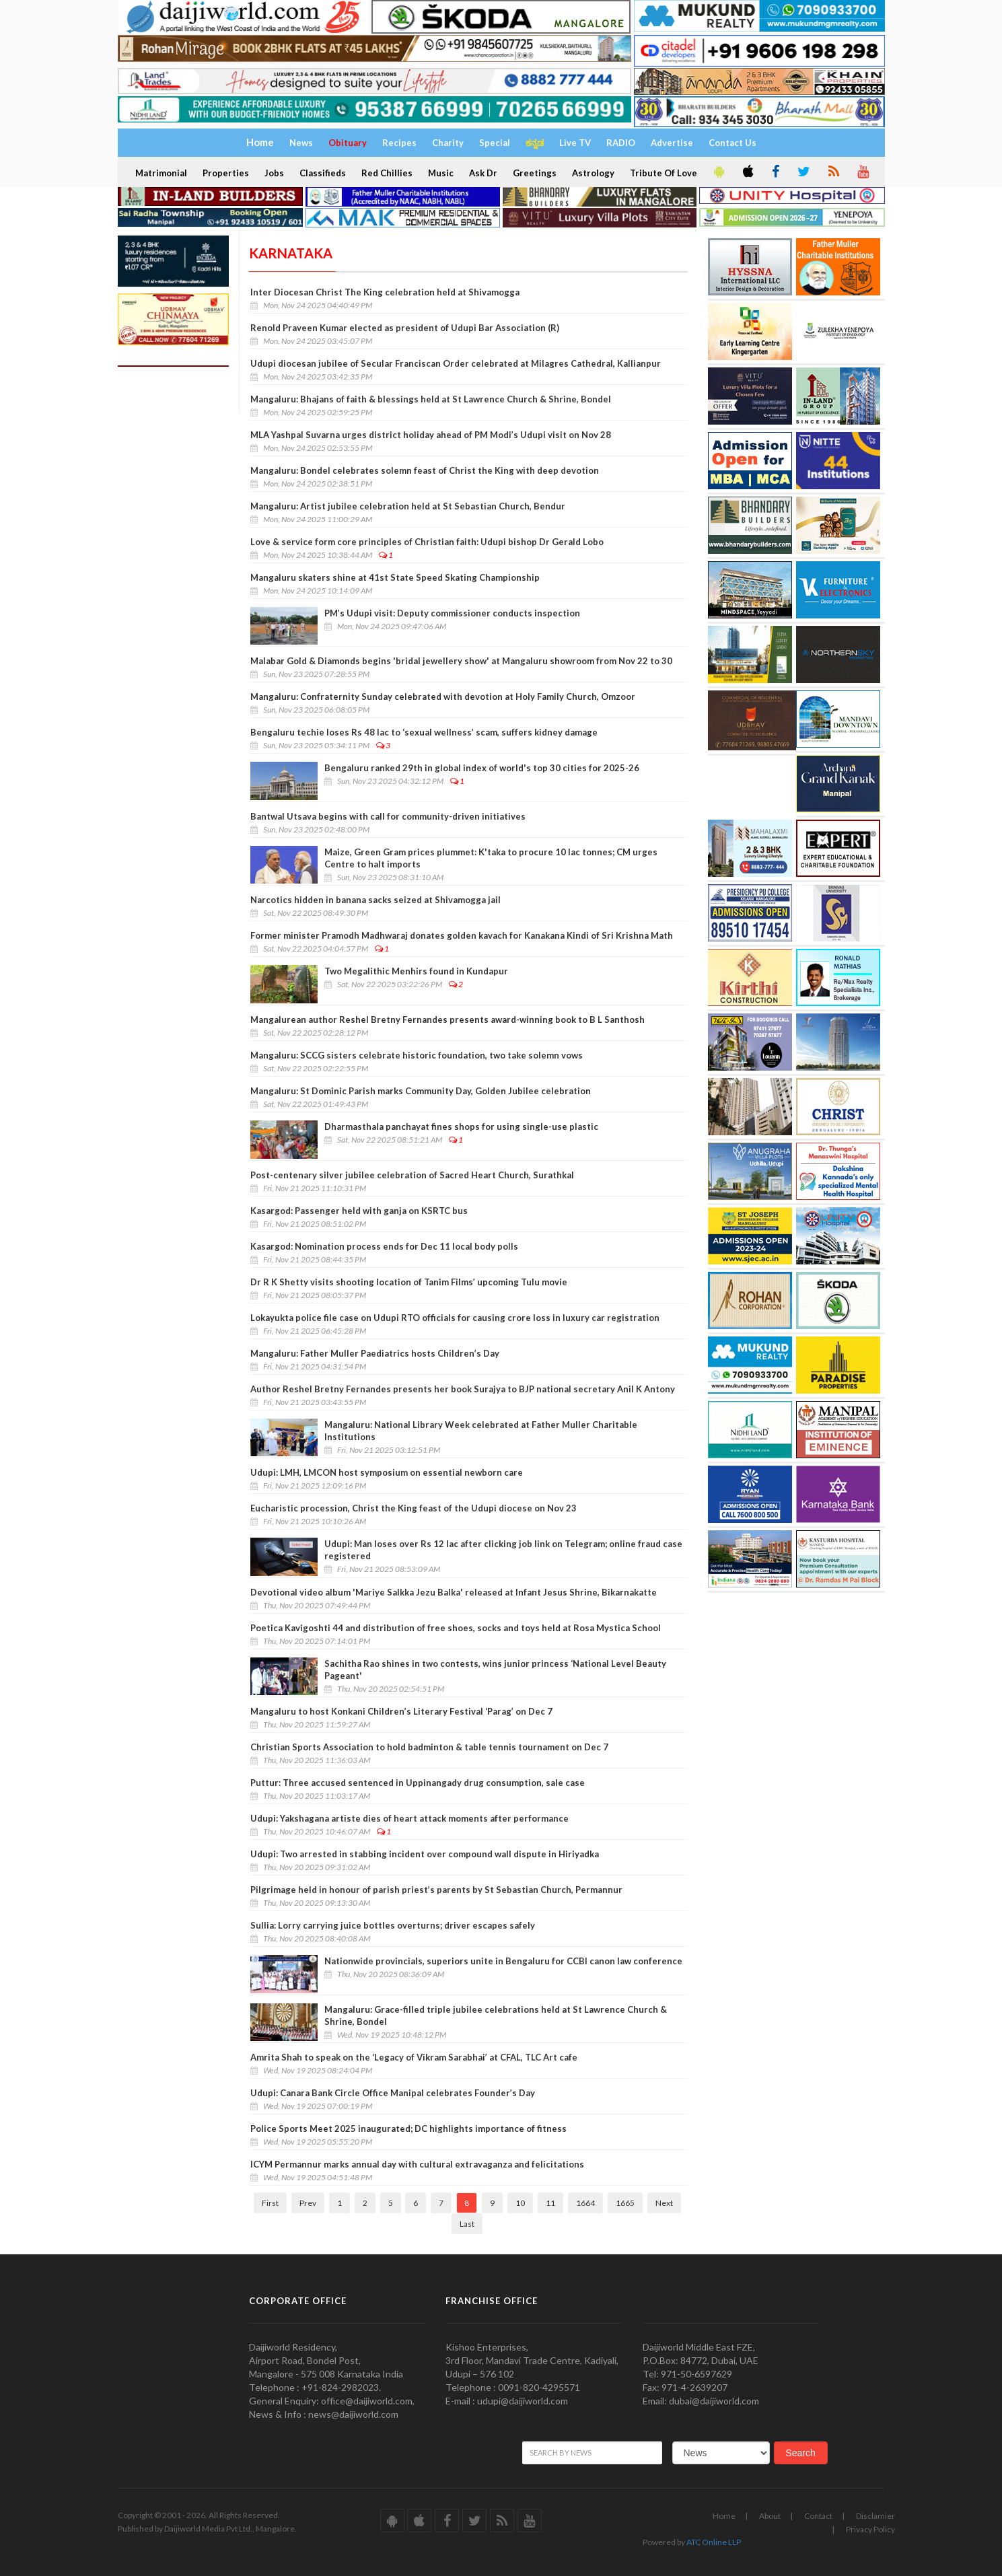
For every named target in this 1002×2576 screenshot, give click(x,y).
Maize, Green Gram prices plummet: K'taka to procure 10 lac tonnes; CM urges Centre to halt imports (490, 858)
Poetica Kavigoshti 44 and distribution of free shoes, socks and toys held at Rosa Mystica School (455, 1627)
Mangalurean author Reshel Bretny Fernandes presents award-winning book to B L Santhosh (447, 1019)
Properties (226, 173)
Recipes (399, 142)
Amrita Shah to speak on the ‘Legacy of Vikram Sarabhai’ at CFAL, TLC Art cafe (413, 2057)
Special (494, 142)
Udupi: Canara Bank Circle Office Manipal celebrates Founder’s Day (392, 2092)
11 (550, 2203)
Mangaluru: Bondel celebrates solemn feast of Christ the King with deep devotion (424, 470)
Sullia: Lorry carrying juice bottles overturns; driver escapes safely (392, 1925)
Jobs (274, 173)
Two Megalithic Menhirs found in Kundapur (416, 971)
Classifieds (322, 173)
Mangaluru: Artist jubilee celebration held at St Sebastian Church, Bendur (407, 506)
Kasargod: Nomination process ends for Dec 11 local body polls (384, 1246)
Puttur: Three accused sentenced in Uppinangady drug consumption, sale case (417, 1782)
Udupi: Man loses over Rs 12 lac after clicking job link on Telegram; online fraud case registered (503, 1549)
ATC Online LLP (713, 2542)
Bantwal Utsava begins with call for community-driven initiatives (388, 816)
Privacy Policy (870, 2529)
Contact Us (732, 142)
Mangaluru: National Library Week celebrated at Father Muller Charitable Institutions (480, 1430)
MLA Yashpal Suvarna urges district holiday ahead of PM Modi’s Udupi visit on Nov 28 (430, 434)
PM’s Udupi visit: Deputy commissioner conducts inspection (452, 613)
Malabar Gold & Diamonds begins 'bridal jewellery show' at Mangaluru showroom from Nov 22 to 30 (461, 660)
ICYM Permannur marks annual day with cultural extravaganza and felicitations (417, 2164)
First (270, 2203)
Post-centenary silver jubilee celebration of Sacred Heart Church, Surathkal (412, 1175)
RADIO (620, 142)
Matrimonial (161, 173)
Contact (818, 2516)
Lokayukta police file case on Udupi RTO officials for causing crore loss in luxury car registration (454, 1317)
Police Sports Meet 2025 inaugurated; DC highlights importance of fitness (408, 2128)
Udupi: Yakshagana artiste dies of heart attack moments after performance (409, 1818)
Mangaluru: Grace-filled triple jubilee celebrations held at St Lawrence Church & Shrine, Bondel (495, 2015)
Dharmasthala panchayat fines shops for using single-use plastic (461, 1126)
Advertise (672, 142)
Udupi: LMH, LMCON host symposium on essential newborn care (386, 1472)
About (770, 2516)
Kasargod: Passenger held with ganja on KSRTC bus (359, 1210)
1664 (585, 2203)
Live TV (575, 142)
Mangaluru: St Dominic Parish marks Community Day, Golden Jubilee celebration (420, 1090)
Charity (448, 142)
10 (520, 2203)
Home (724, 2516)
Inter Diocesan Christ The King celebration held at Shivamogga (385, 292)
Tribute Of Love (663, 173)
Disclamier (875, 2516)
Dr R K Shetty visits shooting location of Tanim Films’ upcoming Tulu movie (408, 1282)
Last (467, 2224)
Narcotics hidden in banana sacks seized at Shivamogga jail (375, 899)
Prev (307, 2203)
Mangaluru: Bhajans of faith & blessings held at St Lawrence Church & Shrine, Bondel (430, 399)
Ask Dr (483, 173)
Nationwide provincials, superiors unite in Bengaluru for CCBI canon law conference (503, 1961)
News (301, 142)
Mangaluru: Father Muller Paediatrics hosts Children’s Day (374, 1353)
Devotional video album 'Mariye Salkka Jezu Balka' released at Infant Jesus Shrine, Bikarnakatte (453, 1592)
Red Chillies (387, 173)
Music (441, 173)
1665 (625, 2203)
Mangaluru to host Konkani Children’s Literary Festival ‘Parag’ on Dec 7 (401, 1711)
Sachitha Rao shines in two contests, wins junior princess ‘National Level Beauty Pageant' (495, 1669)
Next (664, 2203)
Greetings (535, 173)
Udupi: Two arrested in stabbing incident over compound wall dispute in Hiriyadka (424, 1854)
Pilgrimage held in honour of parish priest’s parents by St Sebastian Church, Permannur (436, 1889)
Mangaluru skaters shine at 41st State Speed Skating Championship (395, 577)
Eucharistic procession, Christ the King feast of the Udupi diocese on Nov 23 (413, 1508)
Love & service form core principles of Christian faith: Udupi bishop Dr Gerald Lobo (427, 541)
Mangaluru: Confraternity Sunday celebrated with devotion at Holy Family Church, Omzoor (442, 696)
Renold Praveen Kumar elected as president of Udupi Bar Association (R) (404, 327)
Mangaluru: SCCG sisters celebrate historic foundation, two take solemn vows (416, 1055)
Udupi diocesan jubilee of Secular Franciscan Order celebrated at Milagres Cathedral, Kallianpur (455, 363)
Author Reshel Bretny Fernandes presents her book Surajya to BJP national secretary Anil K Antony (462, 1389)
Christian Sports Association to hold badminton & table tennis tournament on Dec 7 (429, 1747)
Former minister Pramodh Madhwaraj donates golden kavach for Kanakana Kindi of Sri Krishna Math (461, 935)
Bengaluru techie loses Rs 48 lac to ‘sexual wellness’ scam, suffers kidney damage (424, 732)
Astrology (593, 173)
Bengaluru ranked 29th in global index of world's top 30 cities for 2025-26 (481, 767)
